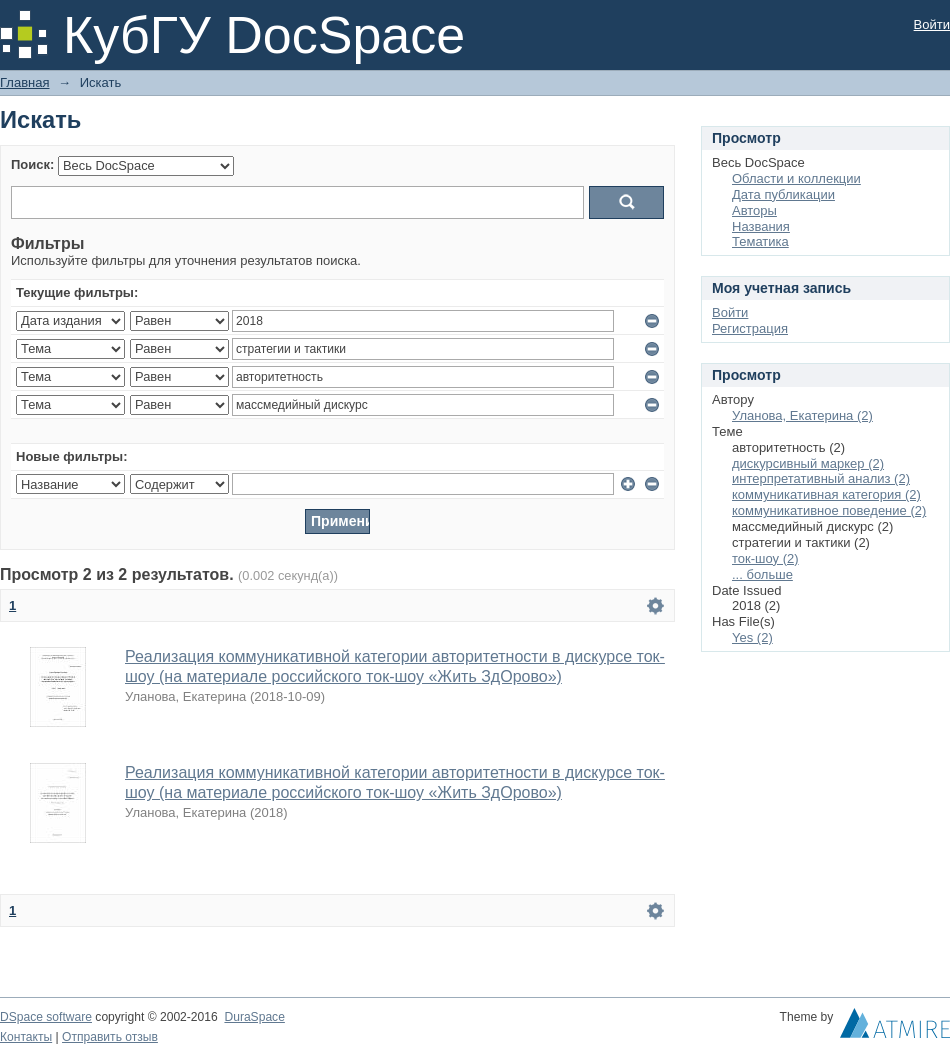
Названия (761, 226)
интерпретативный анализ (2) (821, 478)
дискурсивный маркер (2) (808, 463)
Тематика (760, 241)
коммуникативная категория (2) (826, 494)
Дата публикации (783, 194)
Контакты (26, 1037)
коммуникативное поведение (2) (829, 510)
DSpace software (46, 1017)
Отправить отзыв (110, 1037)
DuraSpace (254, 1017)
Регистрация (750, 328)
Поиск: (32, 164)
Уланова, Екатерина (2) (802, 415)
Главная (24, 82)
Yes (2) (752, 637)
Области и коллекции (796, 178)
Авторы (754, 210)
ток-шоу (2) (765, 558)
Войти (932, 24)
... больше (762, 574)
